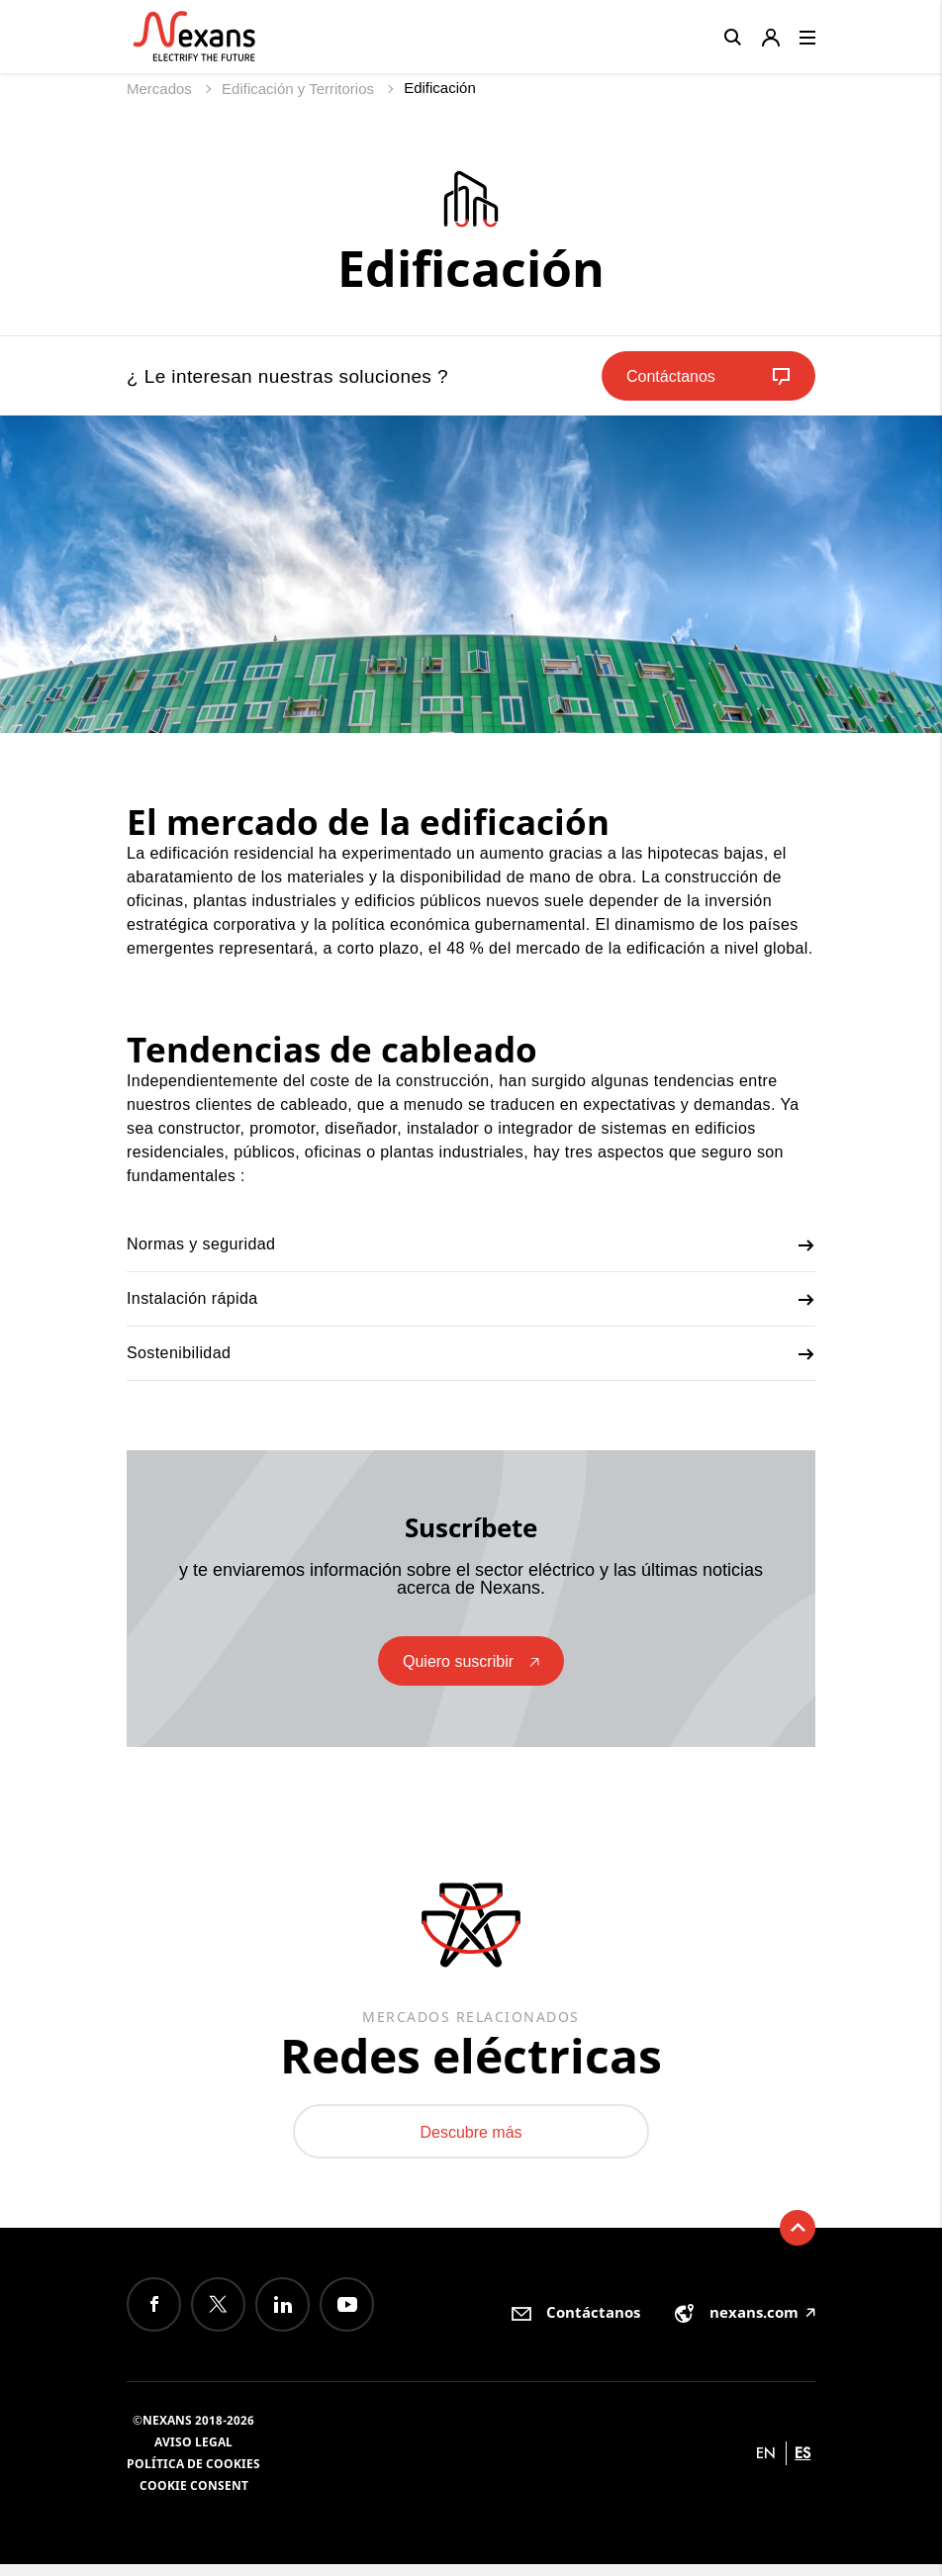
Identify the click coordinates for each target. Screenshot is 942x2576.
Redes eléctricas (471, 2059)
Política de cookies (193, 2475)
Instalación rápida (471, 1300)
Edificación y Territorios (300, 88)
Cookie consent (194, 2497)
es (802, 2464)
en (766, 2464)
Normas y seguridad (471, 1245)
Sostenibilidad (471, 1354)
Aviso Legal (193, 2453)
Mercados (161, 88)
